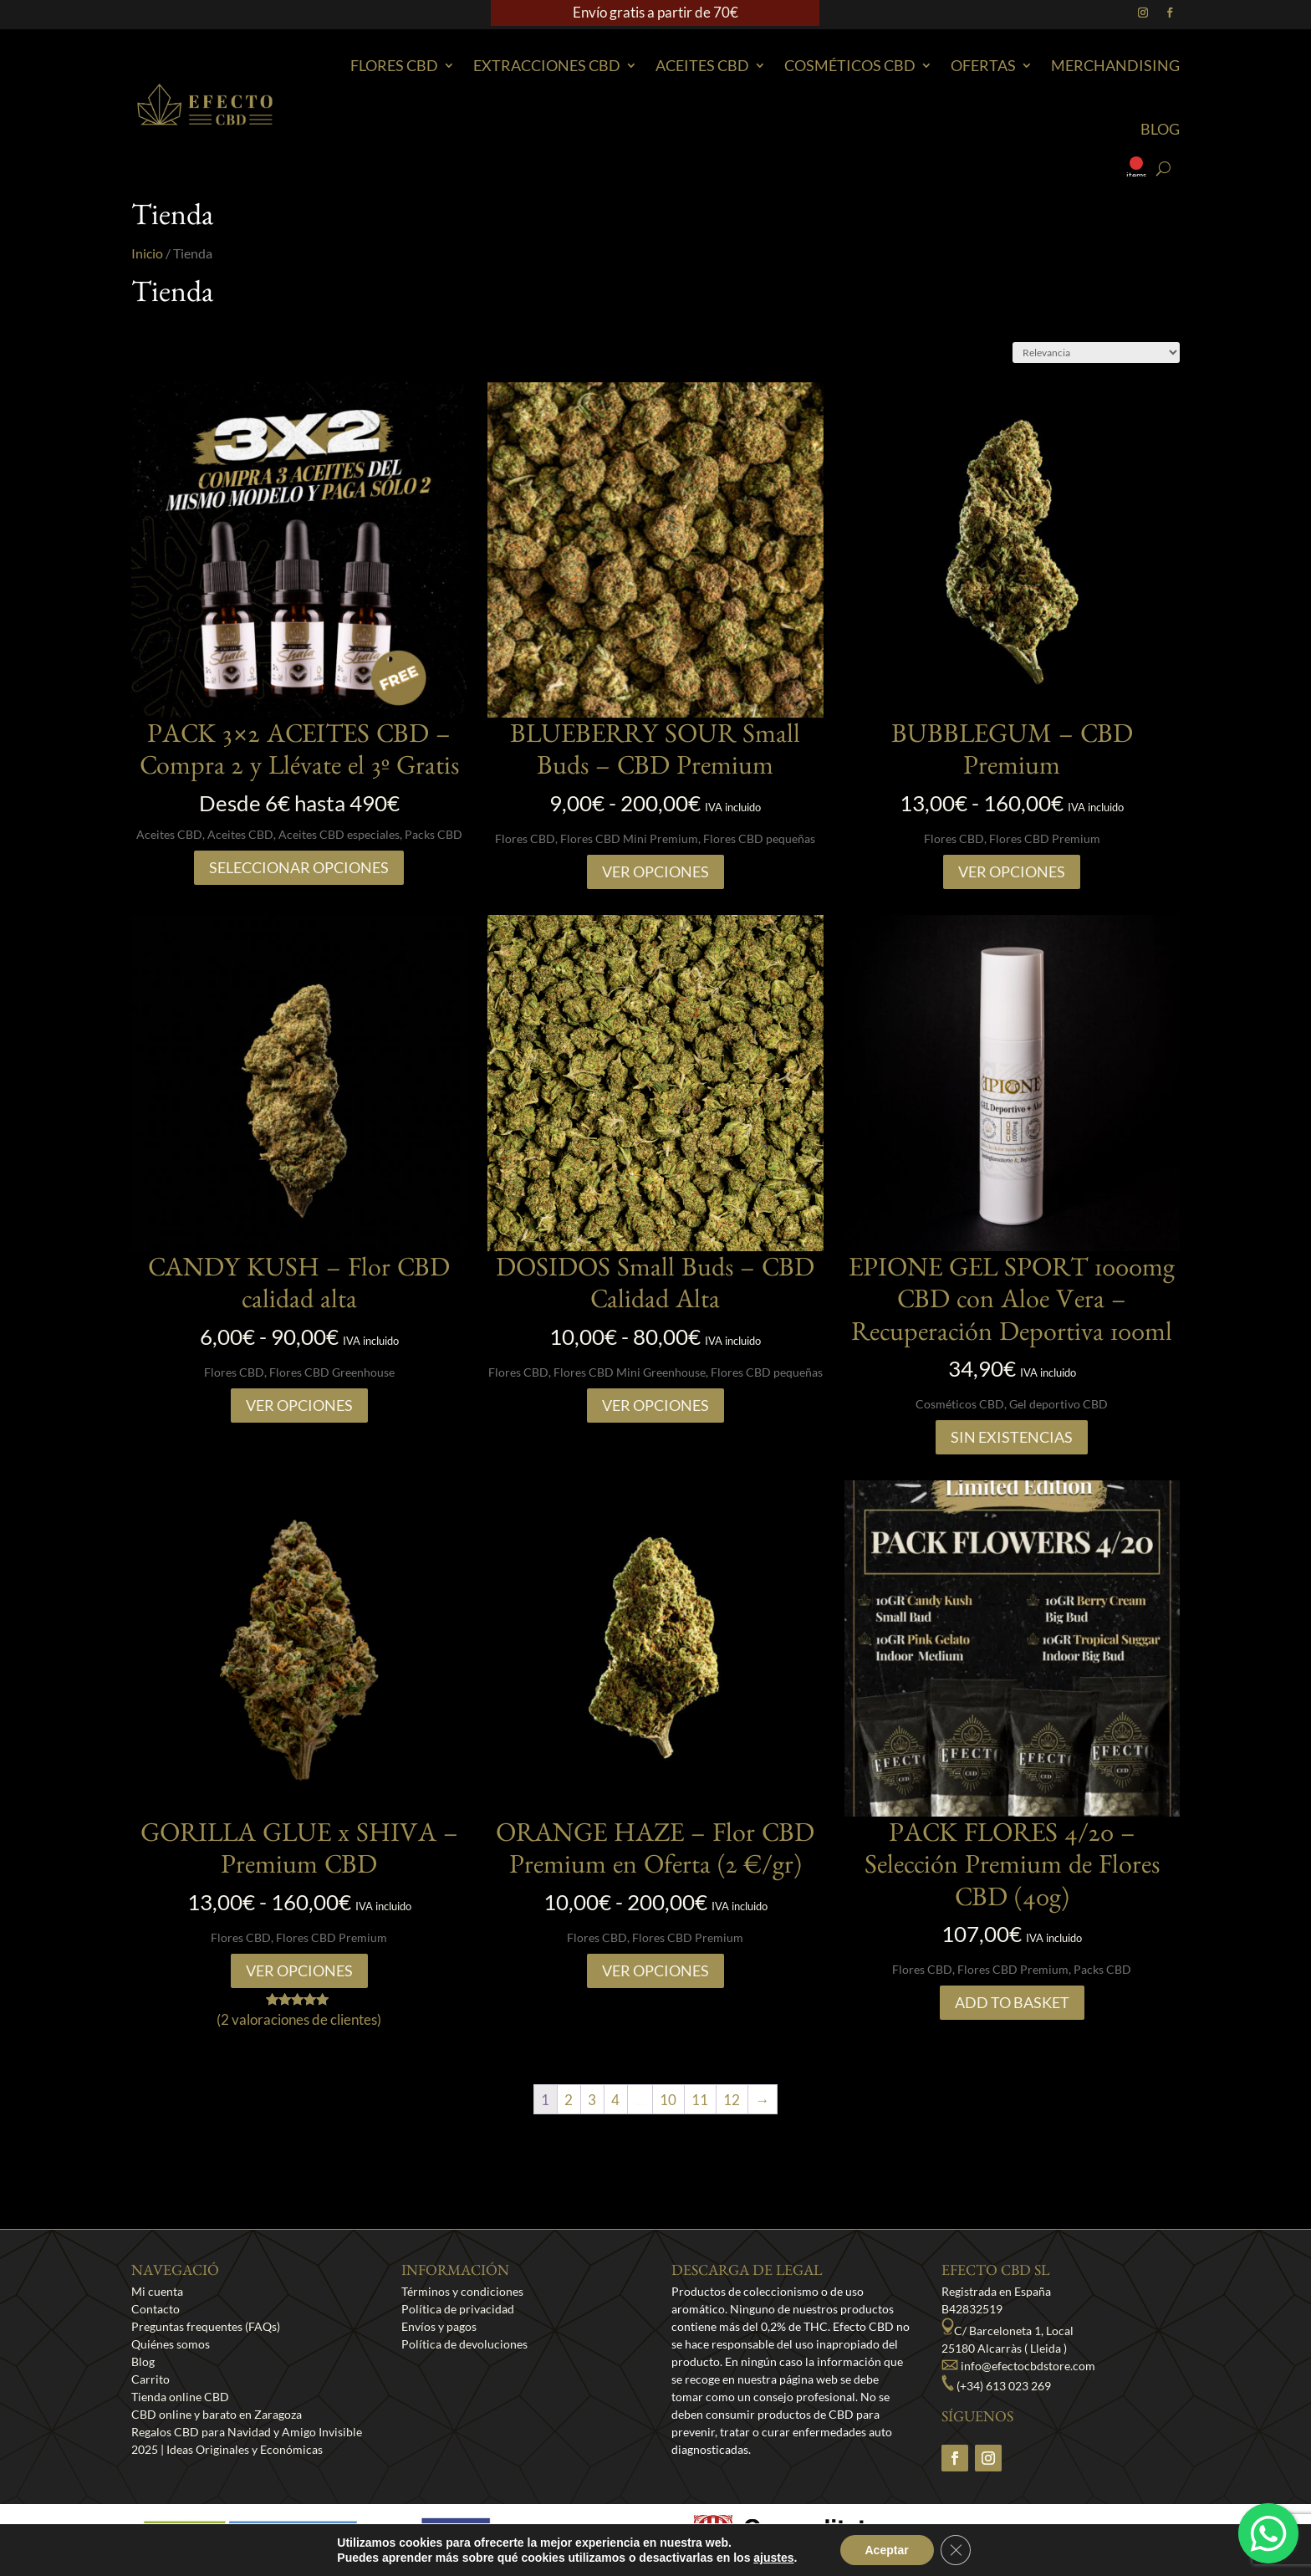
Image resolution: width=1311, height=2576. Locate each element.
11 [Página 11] (699, 2099)
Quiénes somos (170, 2344)
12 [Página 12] (731, 2099)
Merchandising (1115, 65)
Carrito (150, 2379)
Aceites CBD (702, 65)
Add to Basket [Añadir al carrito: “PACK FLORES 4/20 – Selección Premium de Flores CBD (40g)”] (1012, 2002)
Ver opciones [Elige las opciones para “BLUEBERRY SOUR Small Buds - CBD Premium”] (655, 871)
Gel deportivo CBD (1058, 1404)
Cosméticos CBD (850, 65)
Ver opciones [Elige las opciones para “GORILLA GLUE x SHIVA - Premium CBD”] (299, 1970)
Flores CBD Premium (1044, 838)
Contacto (155, 2309)
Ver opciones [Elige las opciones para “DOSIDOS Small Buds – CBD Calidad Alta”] (655, 1405)
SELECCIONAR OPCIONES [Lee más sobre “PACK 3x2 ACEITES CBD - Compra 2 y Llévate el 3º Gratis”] (299, 867)
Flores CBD (394, 65)
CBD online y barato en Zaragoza (216, 2414)
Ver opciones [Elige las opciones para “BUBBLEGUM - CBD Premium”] (1011, 871)
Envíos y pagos (439, 2326)
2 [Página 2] (568, 2099)
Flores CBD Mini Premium (629, 838)
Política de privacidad (457, 2309)
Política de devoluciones (464, 2344)
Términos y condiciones (462, 2291)
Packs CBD (433, 834)
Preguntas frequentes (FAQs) (205, 2326)
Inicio (147, 253)
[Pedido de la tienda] (1096, 352)
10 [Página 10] (668, 2099)
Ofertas (983, 65)
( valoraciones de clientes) (299, 2019)
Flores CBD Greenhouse (332, 1372)
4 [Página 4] (615, 2099)
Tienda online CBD (180, 2396)
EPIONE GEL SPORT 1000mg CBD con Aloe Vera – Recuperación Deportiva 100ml (1012, 1304)
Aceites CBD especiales (339, 834)
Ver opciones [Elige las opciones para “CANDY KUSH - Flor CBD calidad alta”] (299, 1405)
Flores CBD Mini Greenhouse (629, 1372)
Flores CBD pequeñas (759, 838)
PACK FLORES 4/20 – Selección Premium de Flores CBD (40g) (1012, 1869)
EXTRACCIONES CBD (546, 65)
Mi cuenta (157, 2291)
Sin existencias (1012, 1437)
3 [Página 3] (592, 2099)
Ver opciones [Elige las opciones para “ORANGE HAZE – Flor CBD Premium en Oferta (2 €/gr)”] (655, 1970)
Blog (1160, 129)
